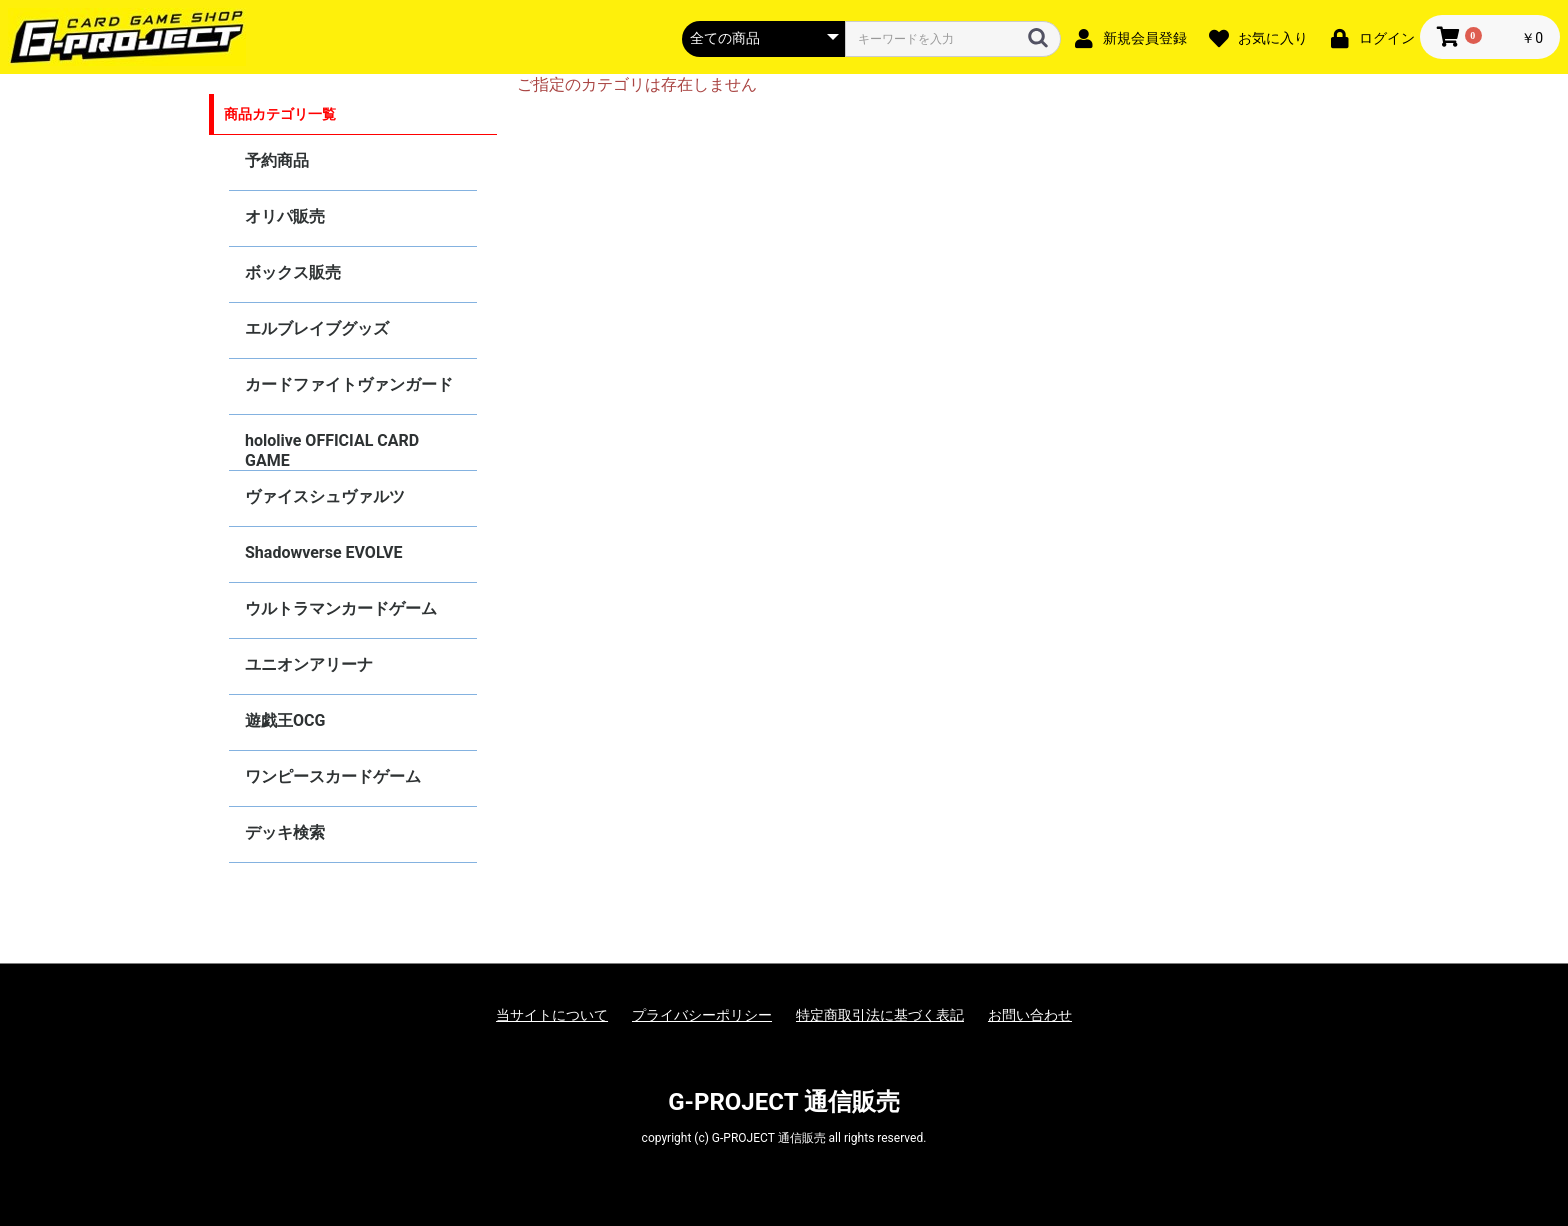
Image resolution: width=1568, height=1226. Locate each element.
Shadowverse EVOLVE (323, 552)
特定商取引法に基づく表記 (880, 1015)
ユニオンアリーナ (309, 664)
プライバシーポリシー (702, 1015)
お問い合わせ (1030, 1015)
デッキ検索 (285, 832)
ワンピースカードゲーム (333, 776)
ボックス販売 (293, 272)
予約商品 (277, 160)
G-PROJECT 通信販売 (784, 1102)
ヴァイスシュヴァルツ (325, 496)
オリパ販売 (285, 216)
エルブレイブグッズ (317, 328)
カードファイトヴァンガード (349, 384)
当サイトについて (552, 1015)
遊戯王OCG (285, 720)
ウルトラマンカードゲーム (341, 608)
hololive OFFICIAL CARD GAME (332, 450)
